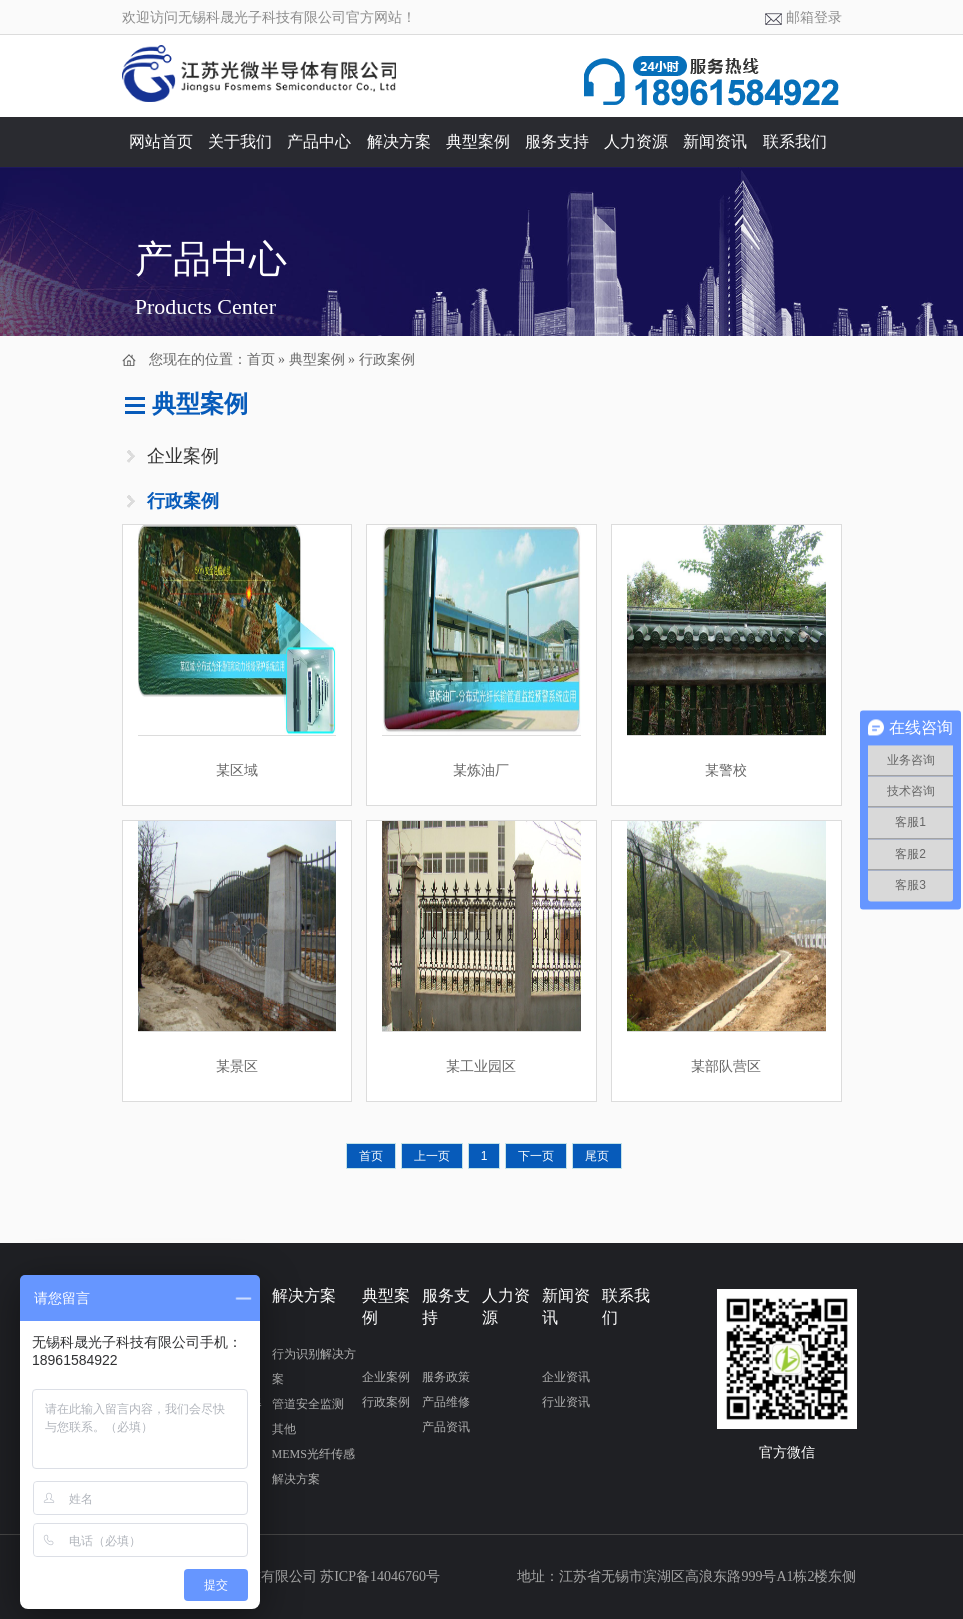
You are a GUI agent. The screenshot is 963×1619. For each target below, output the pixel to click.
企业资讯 (566, 1377)
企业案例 (183, 456)
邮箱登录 (814, 17)
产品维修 (446, 1402)
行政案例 (387, 359)
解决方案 (399, 141)
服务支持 (557, 141)
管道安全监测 (308, 1404)
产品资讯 (446, 1427)
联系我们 (795, 141)
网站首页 (161, 141)
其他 (284, 1429)
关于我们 (240, 141)
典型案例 (478, 141)
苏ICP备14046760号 (380, 1576)
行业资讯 (566, 1402)
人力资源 (636, 141)
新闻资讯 (715, 141)
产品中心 (319, 141)
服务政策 (446, 1377)
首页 (261, 359)
